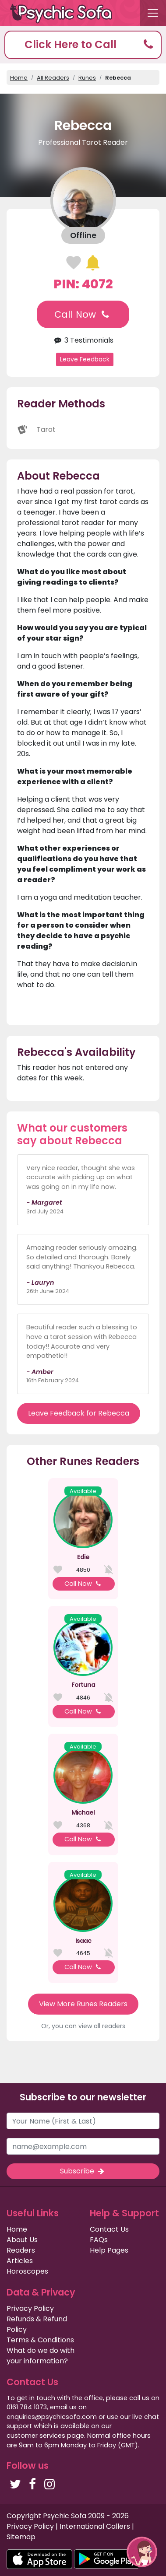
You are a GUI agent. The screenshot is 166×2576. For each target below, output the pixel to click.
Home (19, 77)
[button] (83, 45)
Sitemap (21, 2537)
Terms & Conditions (40, 2340)
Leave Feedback (84, 359)
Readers (21, 2250)
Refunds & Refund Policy (37, 2324)
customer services (36, 2435)
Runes (87, 77)
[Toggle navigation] (153, 13)
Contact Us (109, 2229)
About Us (22, 2240)
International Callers (95, 2526)
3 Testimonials (83, 340)
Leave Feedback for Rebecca (78, 1413)
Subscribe (83, 2171)
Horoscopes (27, 2271)
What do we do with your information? (40, 2355)
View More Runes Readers (83, 2004)
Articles (20, 2261)
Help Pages (109, 2250)
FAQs (99, 2240)
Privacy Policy (30, 2308)
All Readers (53, 77)
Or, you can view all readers (83, 2026)
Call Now (82, 314)
